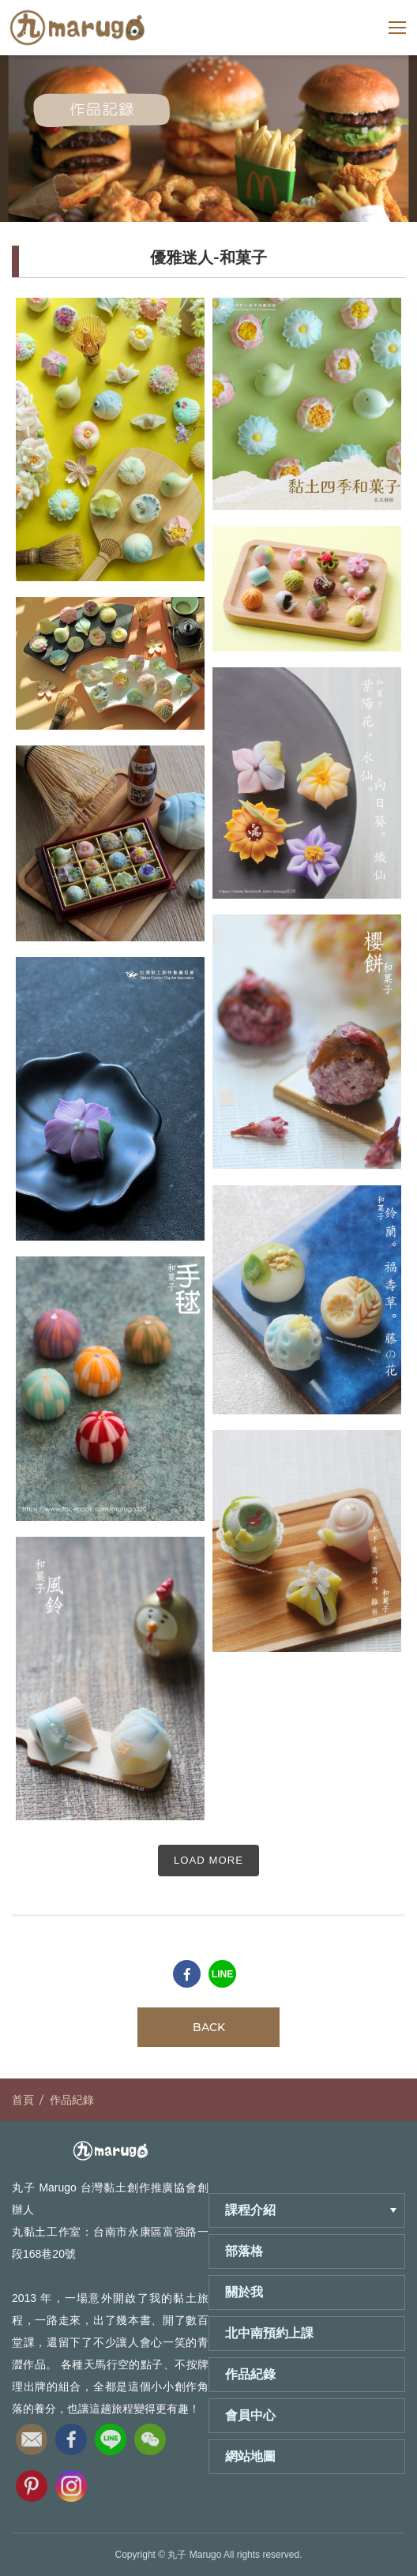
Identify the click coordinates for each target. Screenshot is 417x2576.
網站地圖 (250, 2456)
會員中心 (250, 2415)
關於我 (244, 2292)
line (110, 2435)
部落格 (244, 2251)
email (31, 2435)
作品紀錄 (72, 2099)
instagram (71, 2481)
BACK (209, 2027)
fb (71, 2435)
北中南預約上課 (269, 2333)
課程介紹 (310, 2210)
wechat (150, 2435)
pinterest (31, 2481)
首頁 (23, 2099)
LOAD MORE (208, 1860)
